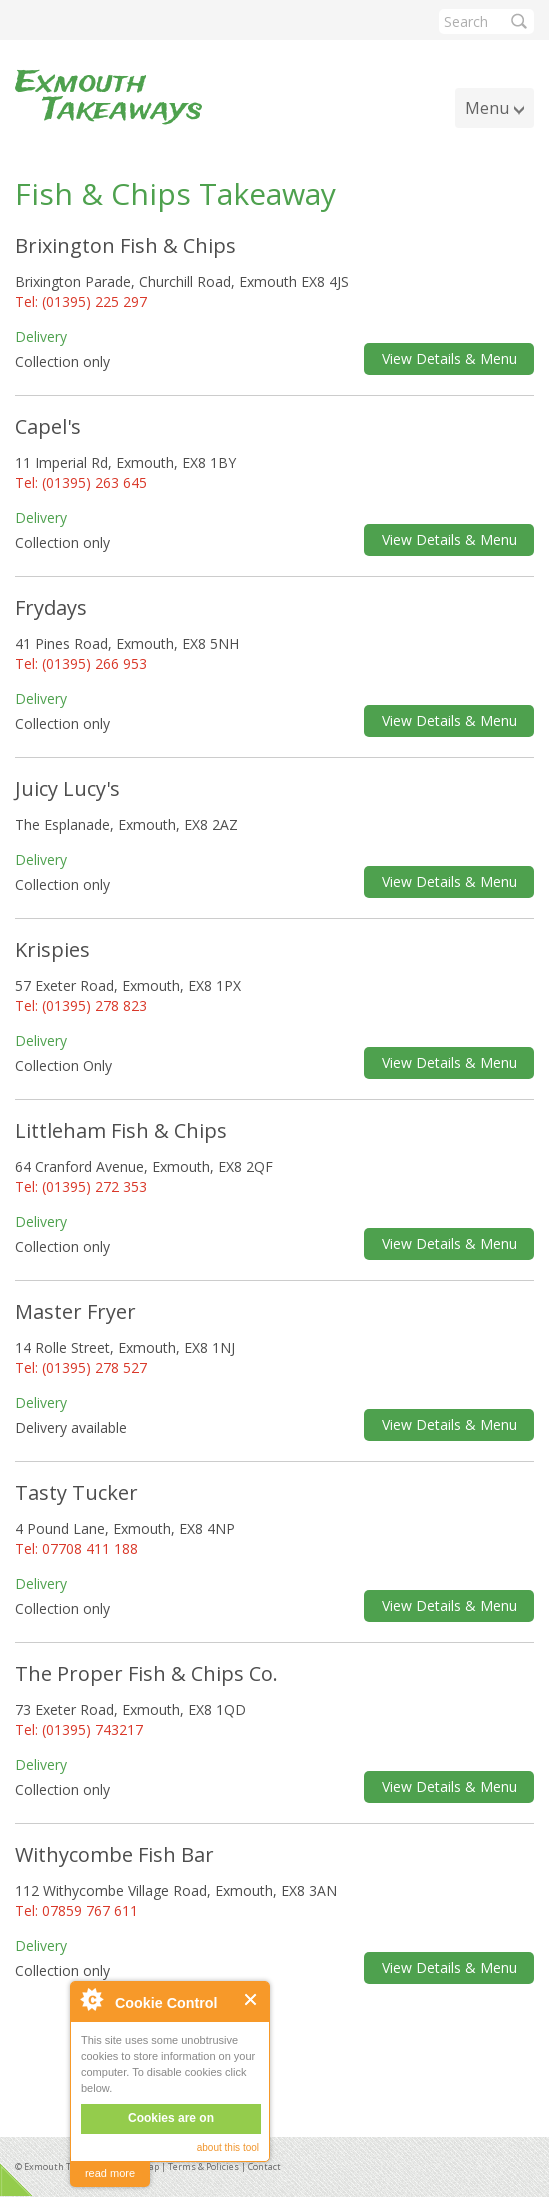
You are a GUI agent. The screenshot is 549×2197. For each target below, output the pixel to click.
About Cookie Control (91, 1999)
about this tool (228, 2147)
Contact (264, 2166)
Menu (487, 108)
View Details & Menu (449, 358)
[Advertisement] (275, 2066)
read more (110, 2173)
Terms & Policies (203, 2166)
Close (251, 1999)
